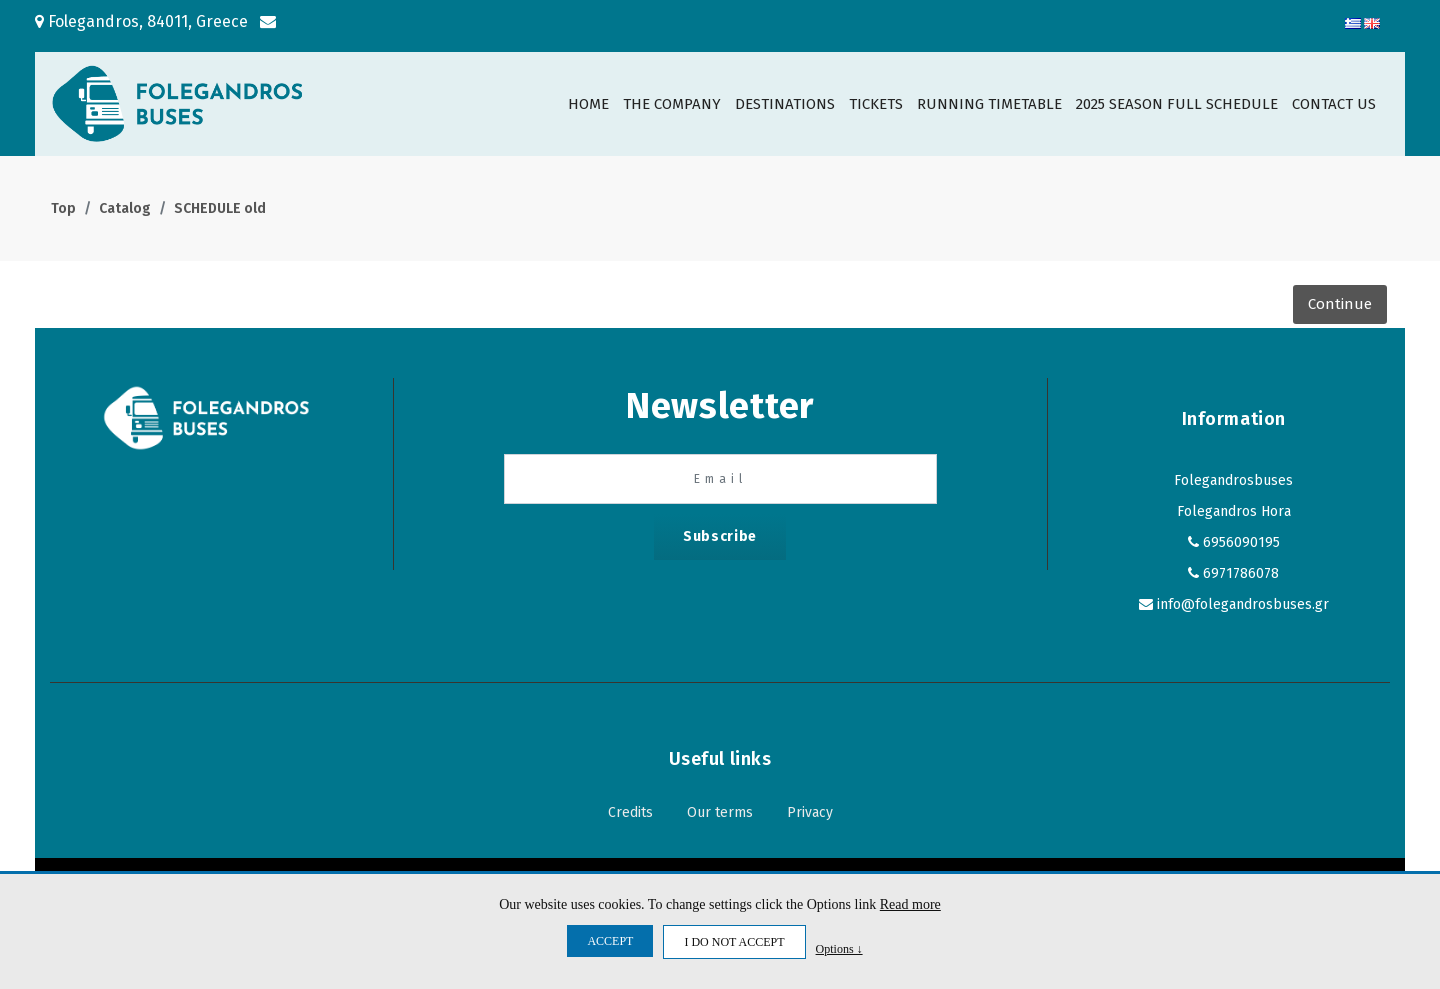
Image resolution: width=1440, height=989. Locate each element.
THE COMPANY (672, 104)
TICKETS (876, 104)
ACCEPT (610, 941)
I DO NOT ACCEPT (734, 942)
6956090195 (1241, 542)
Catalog (125, 208)
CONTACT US (1334, 104)
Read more (910, 904)
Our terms (720, 812)
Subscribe (720, 536)
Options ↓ (839, 948)
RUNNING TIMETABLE (989, 104)
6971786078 (1241, 573)
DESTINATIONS (785, 104)
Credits (630, 812)
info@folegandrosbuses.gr (1243, 604)
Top (63, 208)
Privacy (810, 812)
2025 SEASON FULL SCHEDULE (1177, 104)
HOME (588, 104)
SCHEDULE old (220, 208)
